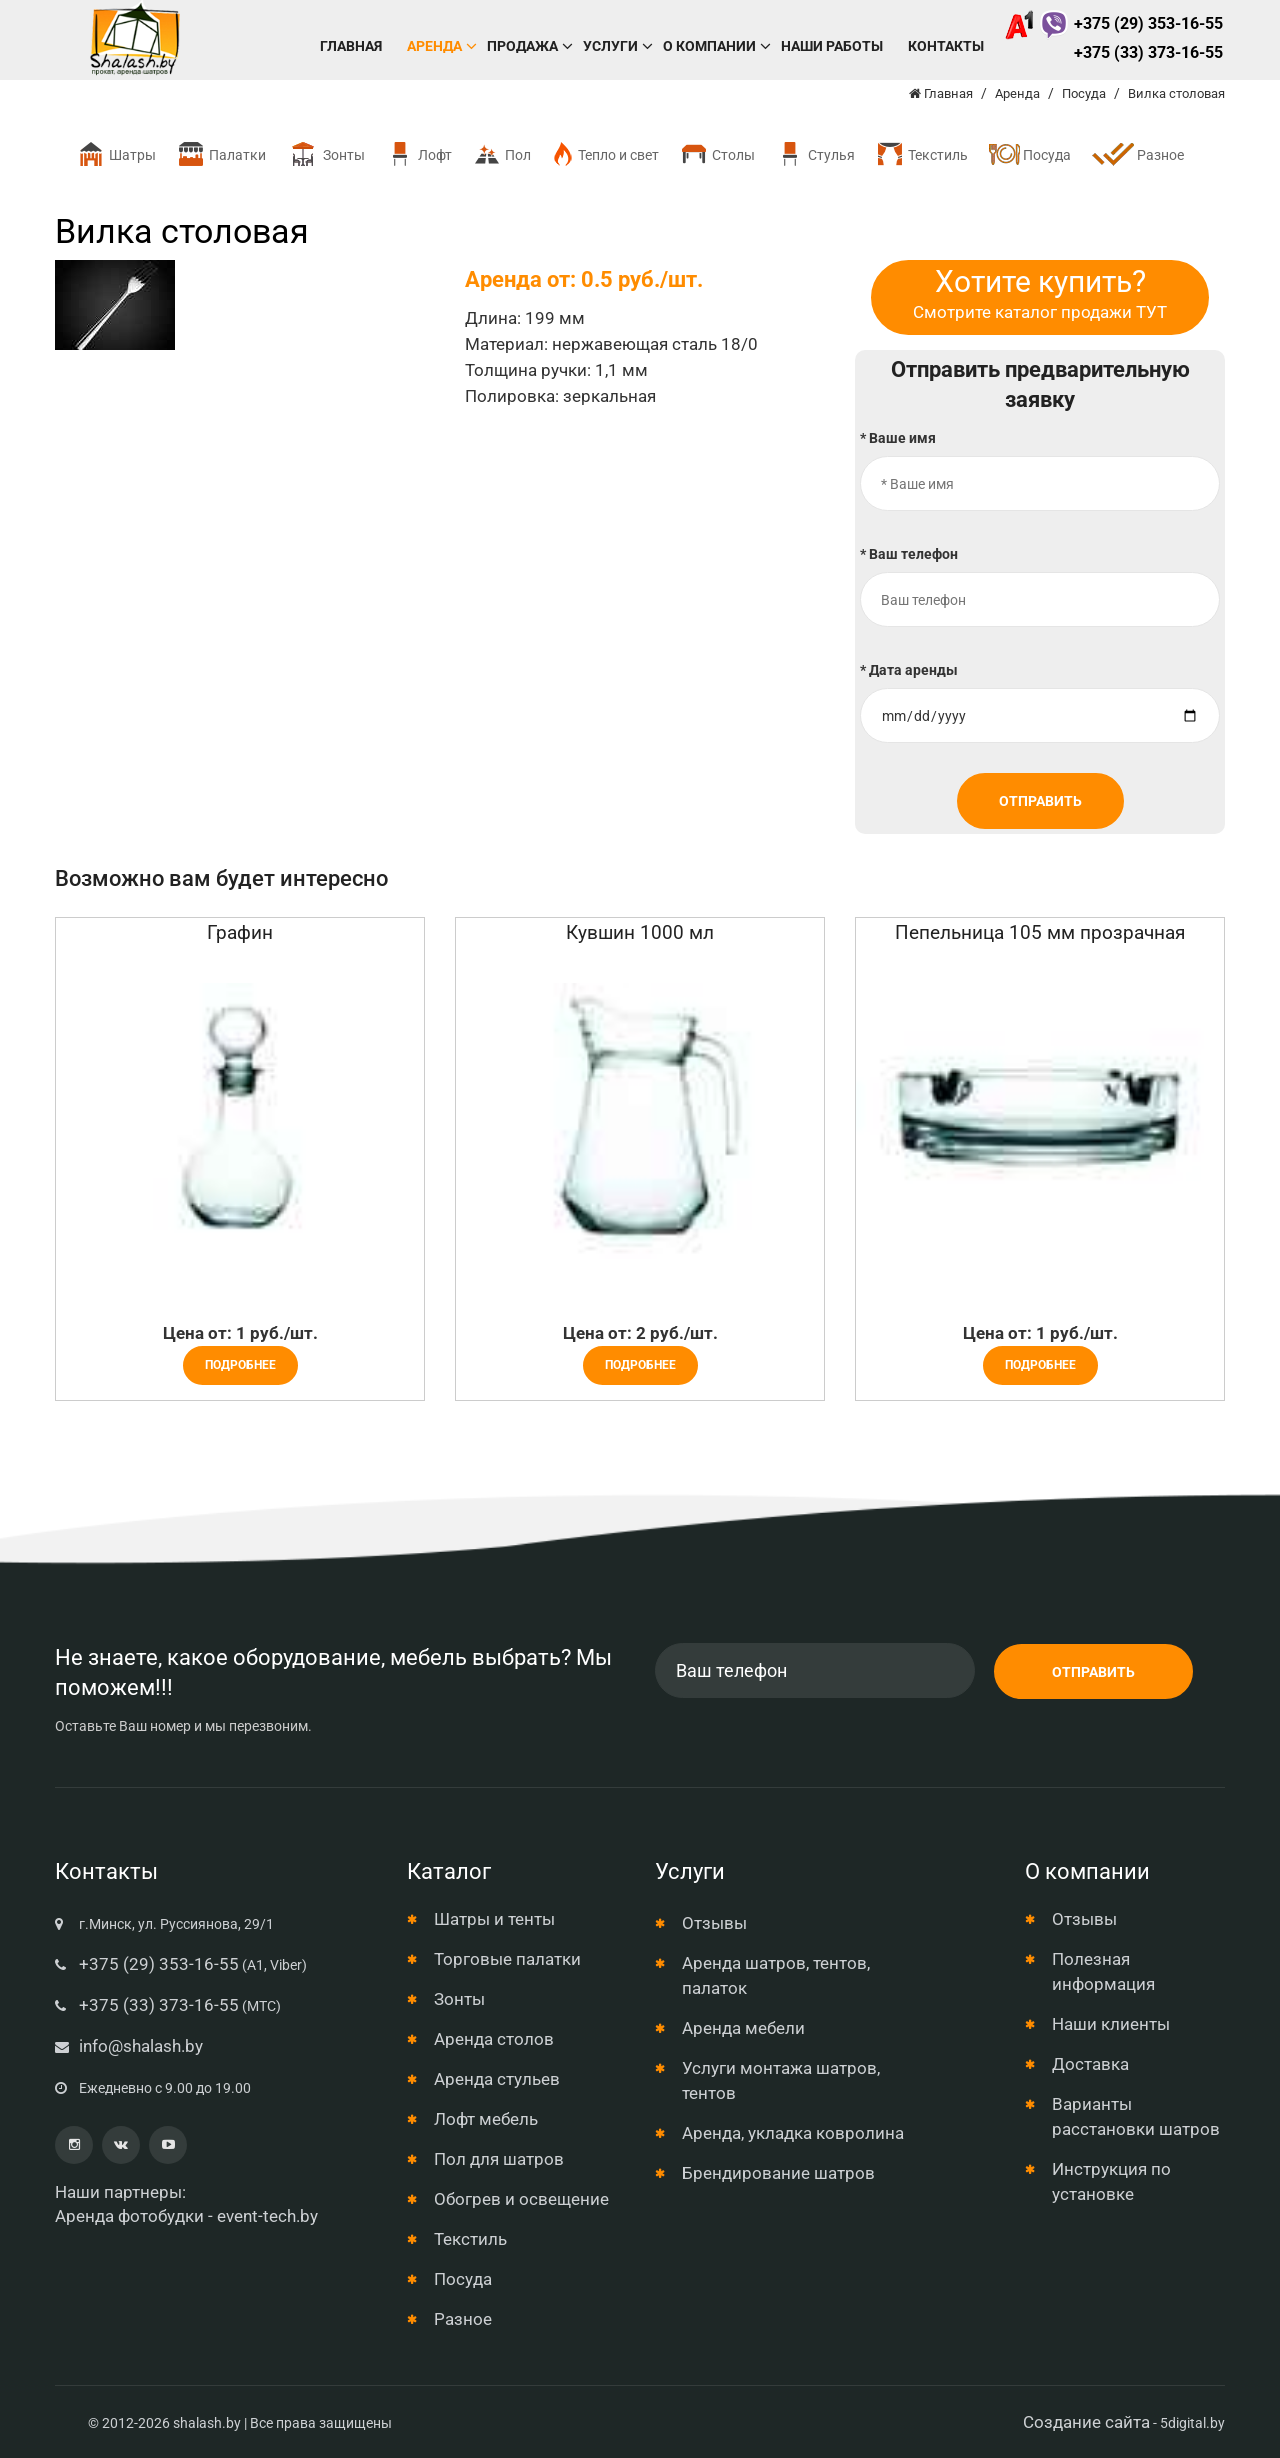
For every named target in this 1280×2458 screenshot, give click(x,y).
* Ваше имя (898, 438)
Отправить (1040, 801)
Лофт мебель (486, 2119)
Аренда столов (494, 2039)
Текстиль (921, 154)
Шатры (116, 154)
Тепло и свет (605, 154)
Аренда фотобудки (129, 2216)
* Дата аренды (909, 670)
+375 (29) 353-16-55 (1113, 23)
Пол (501, 154)
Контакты (946, 46)
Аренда (434, 46)
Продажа (522, 46)
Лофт (418, 154)
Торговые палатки (507, 1959)
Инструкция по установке (1111, 2181)
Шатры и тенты (494, 1919)
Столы (717, 154)
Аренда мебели (743, 2028)
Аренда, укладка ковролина (793, 2133)
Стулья (815, 154)
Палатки (221, 154)
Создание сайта (1086, 2422)
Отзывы (714, 1923)
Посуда (1029, 154)
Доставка (1090, 2064)
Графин (240, 932)
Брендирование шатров (778, 2173)
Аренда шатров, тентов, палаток (776, 1975)
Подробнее (240, 1365)
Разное (1137, 156)
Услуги (610, 46)
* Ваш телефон (909, 554)
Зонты (325, 154)
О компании (709, 46)
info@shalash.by (141, 2046)
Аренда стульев (497, 2079)
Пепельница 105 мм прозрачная (1040, 932)
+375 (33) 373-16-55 (1148, 52)
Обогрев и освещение (521, 2199)
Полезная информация (1103, 1971)
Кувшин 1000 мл (640, 932)
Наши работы (832, 46)
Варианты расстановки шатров (1136, 2116)
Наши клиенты (1111, 2024)
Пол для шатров (499, 2159)
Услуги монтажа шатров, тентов (781, 2080)
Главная (351, 46)
